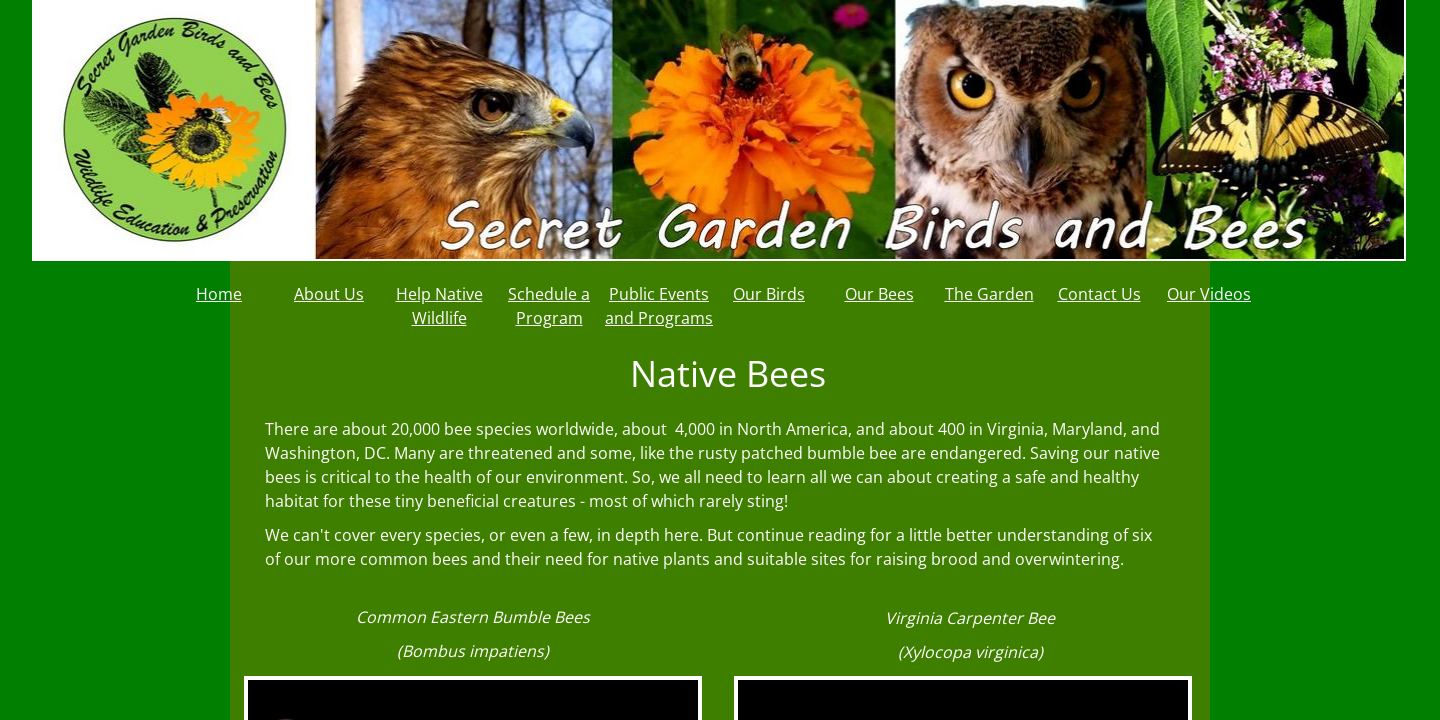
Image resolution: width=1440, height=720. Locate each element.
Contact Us (1099, 294)
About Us (329, 294)
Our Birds (769, 294)
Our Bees (879, 294)
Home (219, 294)
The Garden (989, 294)
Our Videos (1209, 294)
